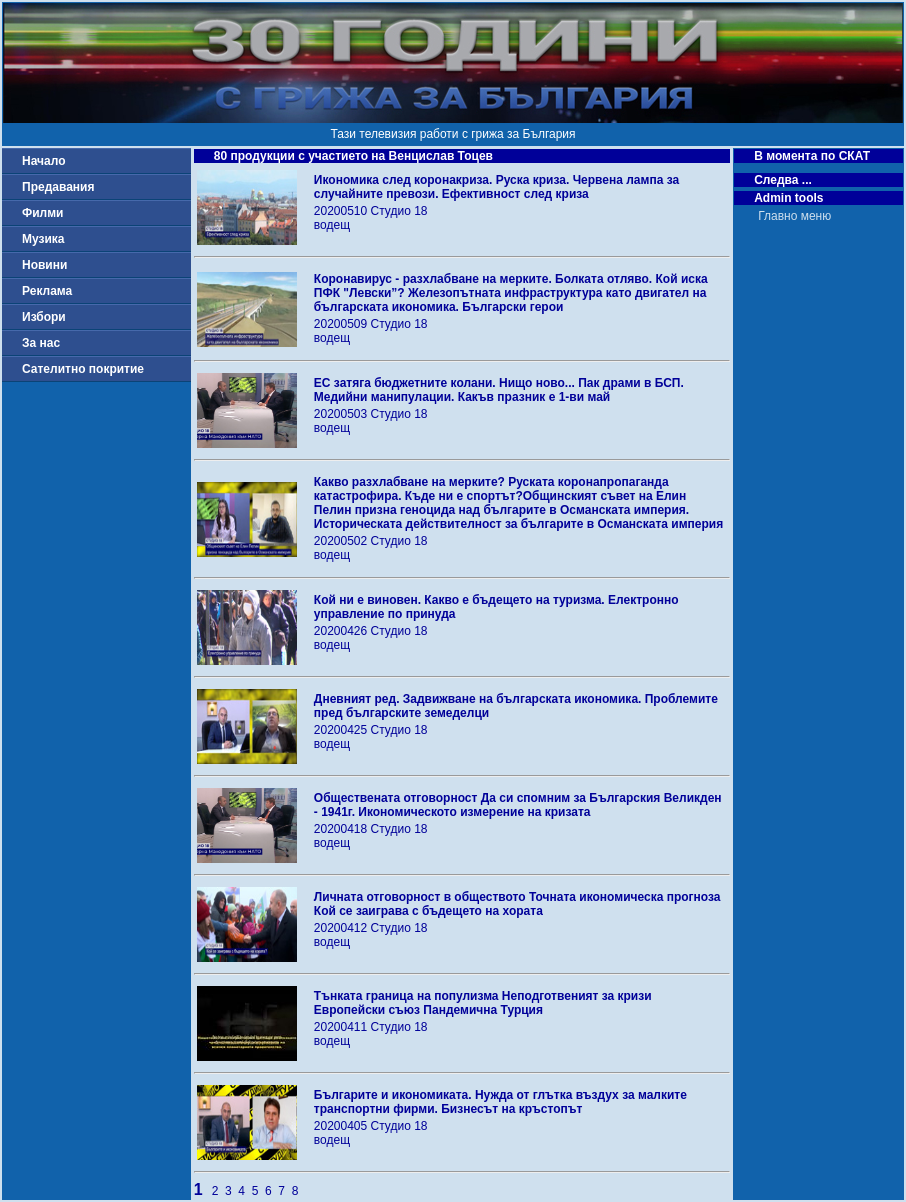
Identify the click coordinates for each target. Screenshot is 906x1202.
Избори (44, 317)
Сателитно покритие (83, 369)
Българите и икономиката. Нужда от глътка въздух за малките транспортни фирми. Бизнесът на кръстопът (500, 1102)
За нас (41, 343)
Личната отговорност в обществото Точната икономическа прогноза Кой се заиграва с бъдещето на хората (517, 904)
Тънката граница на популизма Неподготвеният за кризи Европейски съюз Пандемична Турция (483, 1003)
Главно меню (794, 216)
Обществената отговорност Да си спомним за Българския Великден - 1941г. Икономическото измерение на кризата (518, 805)
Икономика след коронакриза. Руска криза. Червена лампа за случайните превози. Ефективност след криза (496, 187)
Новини (44, 265)
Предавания (58, 187)
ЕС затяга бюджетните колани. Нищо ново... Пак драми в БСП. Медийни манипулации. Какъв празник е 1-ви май (499, 390)
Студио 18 (399, 211)
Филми (43, 213)
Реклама (47, 291)
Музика (43, 239)
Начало (43, 161)
